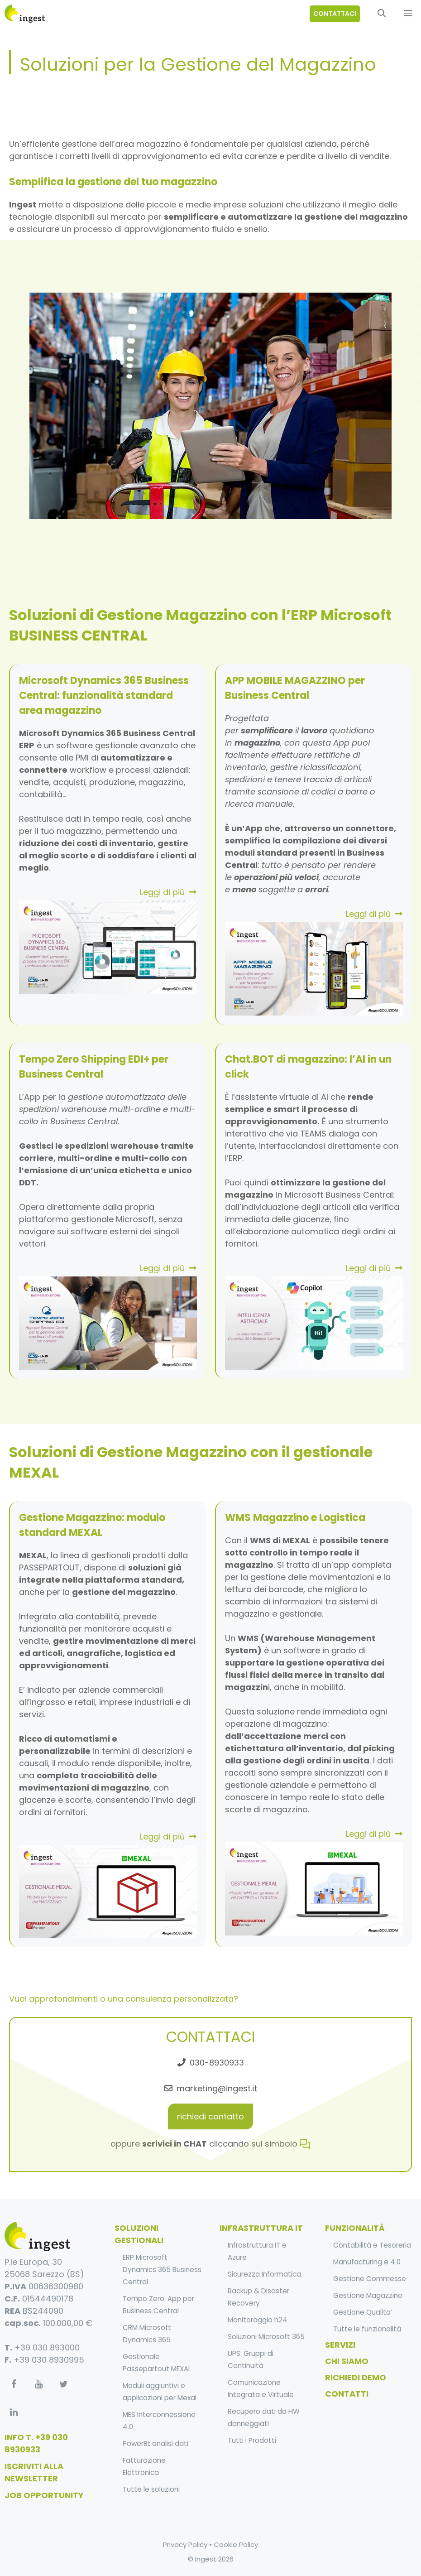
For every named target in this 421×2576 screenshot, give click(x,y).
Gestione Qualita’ (362, 2312)
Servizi (340, 2344)
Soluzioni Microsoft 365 (266, 2336)
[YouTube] (38, 2384)
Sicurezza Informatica (264, 2274)
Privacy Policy (185, 2544)
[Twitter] (63, 2384)
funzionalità (355, 2228)
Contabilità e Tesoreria (372, 2245)
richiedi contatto (210, 2116)
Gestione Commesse (369, 2278)
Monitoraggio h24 (257, 2320)
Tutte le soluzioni (151, 2489)
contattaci (334, 13)
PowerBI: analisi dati (155, 2443)
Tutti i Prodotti (252, 2440)
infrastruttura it (261, 2228)
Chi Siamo (346, 2361)
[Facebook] (14, 2384)
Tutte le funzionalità (367, 2329)
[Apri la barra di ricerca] (381, 13)
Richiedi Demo (355, 2377)
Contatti (346, 2393)
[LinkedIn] (14, 2412)
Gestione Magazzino (367, 2295)
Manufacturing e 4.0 (367, 2262)
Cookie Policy (236, 2544)
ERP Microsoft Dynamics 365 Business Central (162, 2270)
